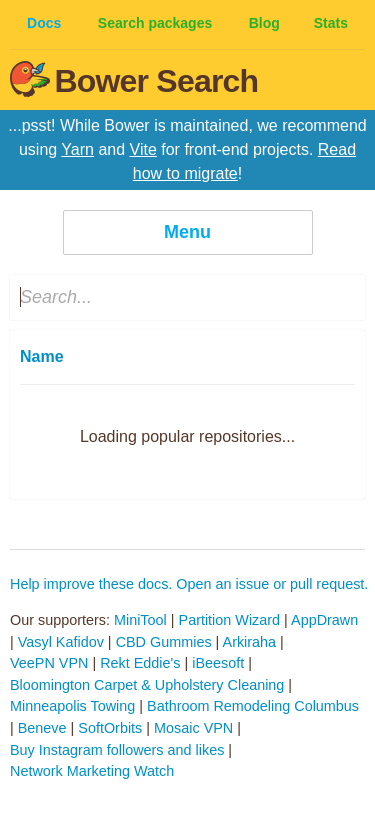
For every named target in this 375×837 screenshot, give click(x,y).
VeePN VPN (49, 663)
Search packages (155, 23)
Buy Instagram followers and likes (117, 750)
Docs (44, 23)
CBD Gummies (164, 642)
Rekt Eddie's (140, 663)
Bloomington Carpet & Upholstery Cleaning (147, 685)
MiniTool (140, 620)
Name (42, 356)
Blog (264, 23)
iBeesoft (218, 663)
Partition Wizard (230, 620)
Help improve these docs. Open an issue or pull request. (189, 584)
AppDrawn (324, 620)
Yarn (77, 149)
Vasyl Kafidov (61, 642)
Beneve (42, 728)
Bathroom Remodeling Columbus (253, 706)
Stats (331, 23)
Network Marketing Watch (92, 771)
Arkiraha (250, 642)
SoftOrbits (110, 728)
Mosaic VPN (193, 728)
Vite (143, 149)
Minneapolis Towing (72, 706)
